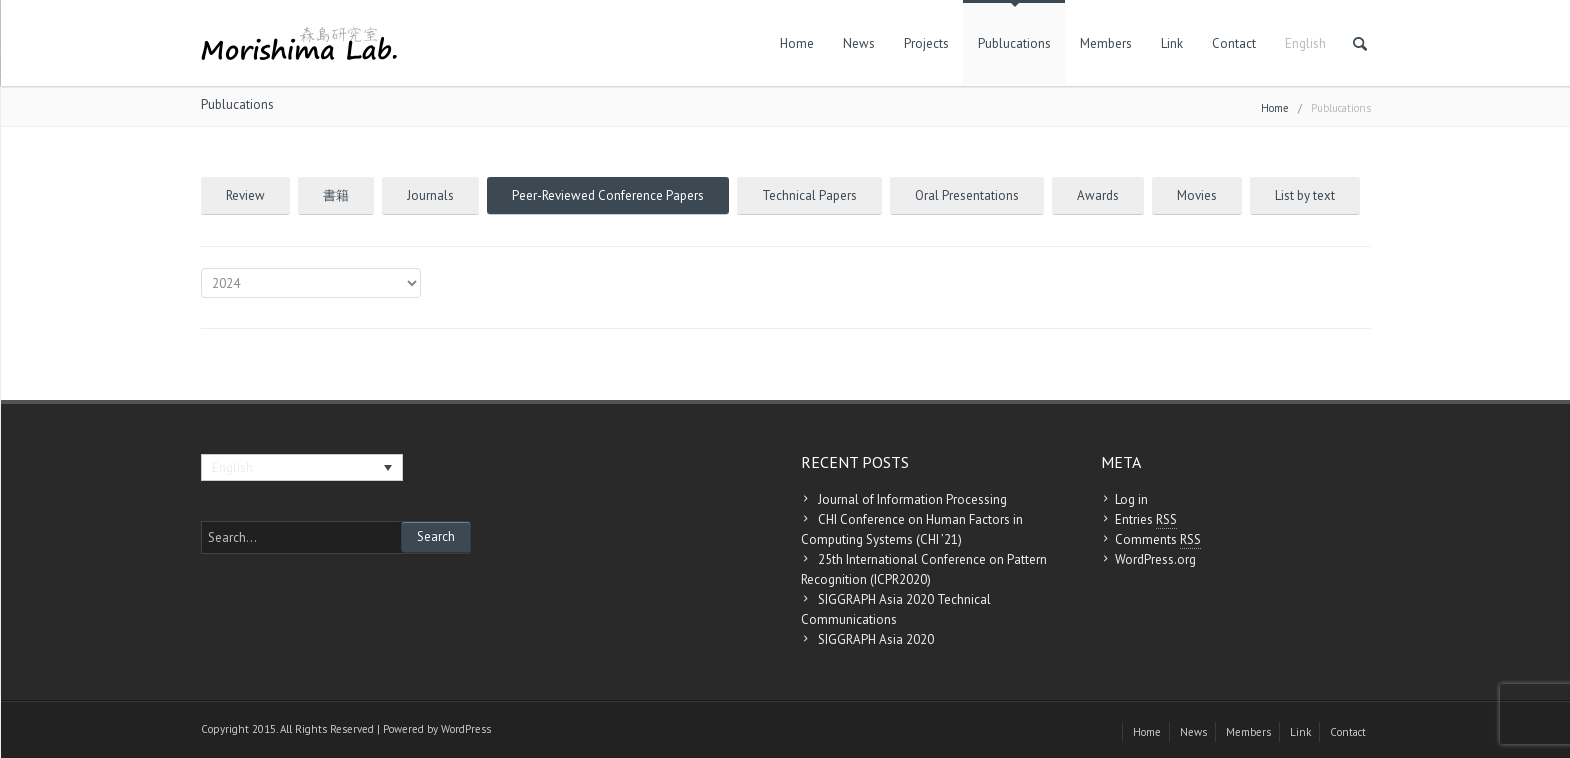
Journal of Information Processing (912, 499)
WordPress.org (1155, 559)
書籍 (336, 195)
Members (1106, 43)
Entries (1146, 520)
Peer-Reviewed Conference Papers (608, 195)
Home (797, 43)
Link (1172, 43)
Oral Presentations (967, 195)
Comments (1158, 540)
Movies (1197, 195)
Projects (926, 43)
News (859, 43)
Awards (1098, 195)
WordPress (466, 729)
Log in (1131, 499)
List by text (1305, 195)
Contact (1234, 43)
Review (245, 195)
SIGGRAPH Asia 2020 (876, 639)
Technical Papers (809, 195)
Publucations (1014, 43)
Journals (430, 195)
